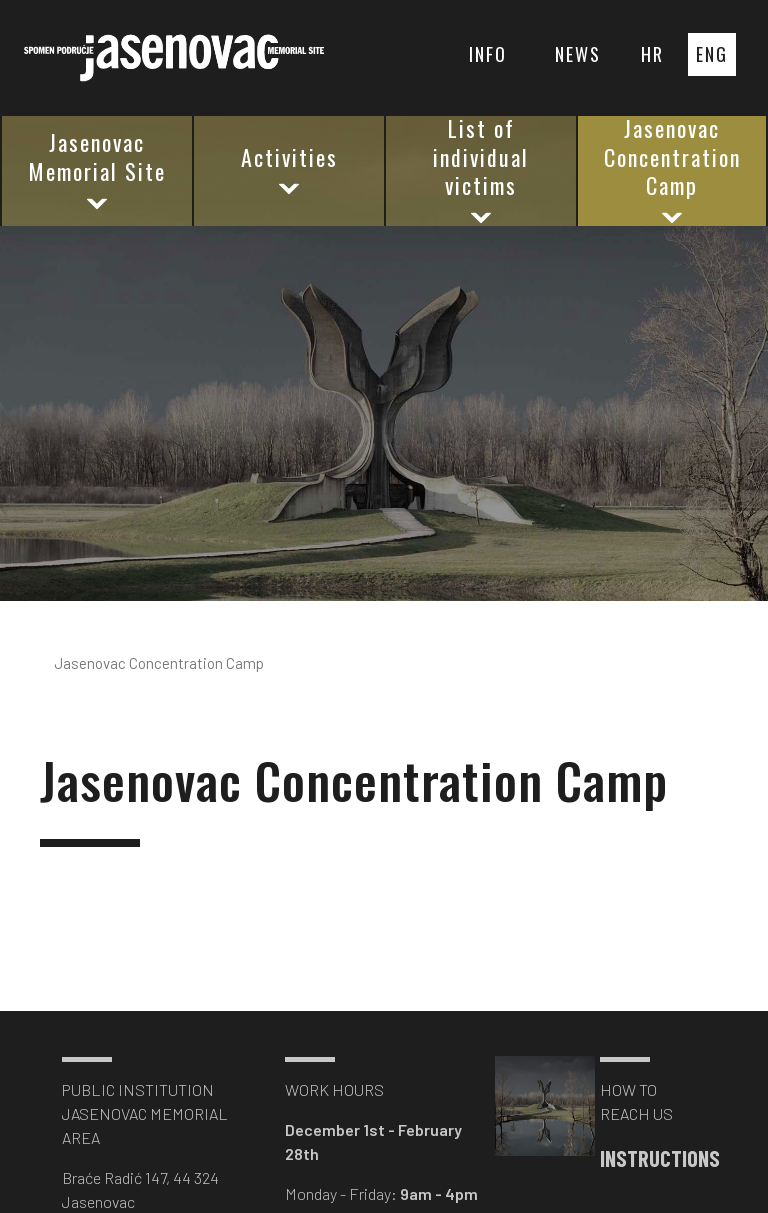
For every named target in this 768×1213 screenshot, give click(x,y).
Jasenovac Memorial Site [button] (97, 169)
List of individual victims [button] (481, 171)
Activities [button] (289, 170)
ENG (712, 54)
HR (652, 54)
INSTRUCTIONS (649, 1158)
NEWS (578, 54)
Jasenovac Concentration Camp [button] (672, 171)
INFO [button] (488, 54)
